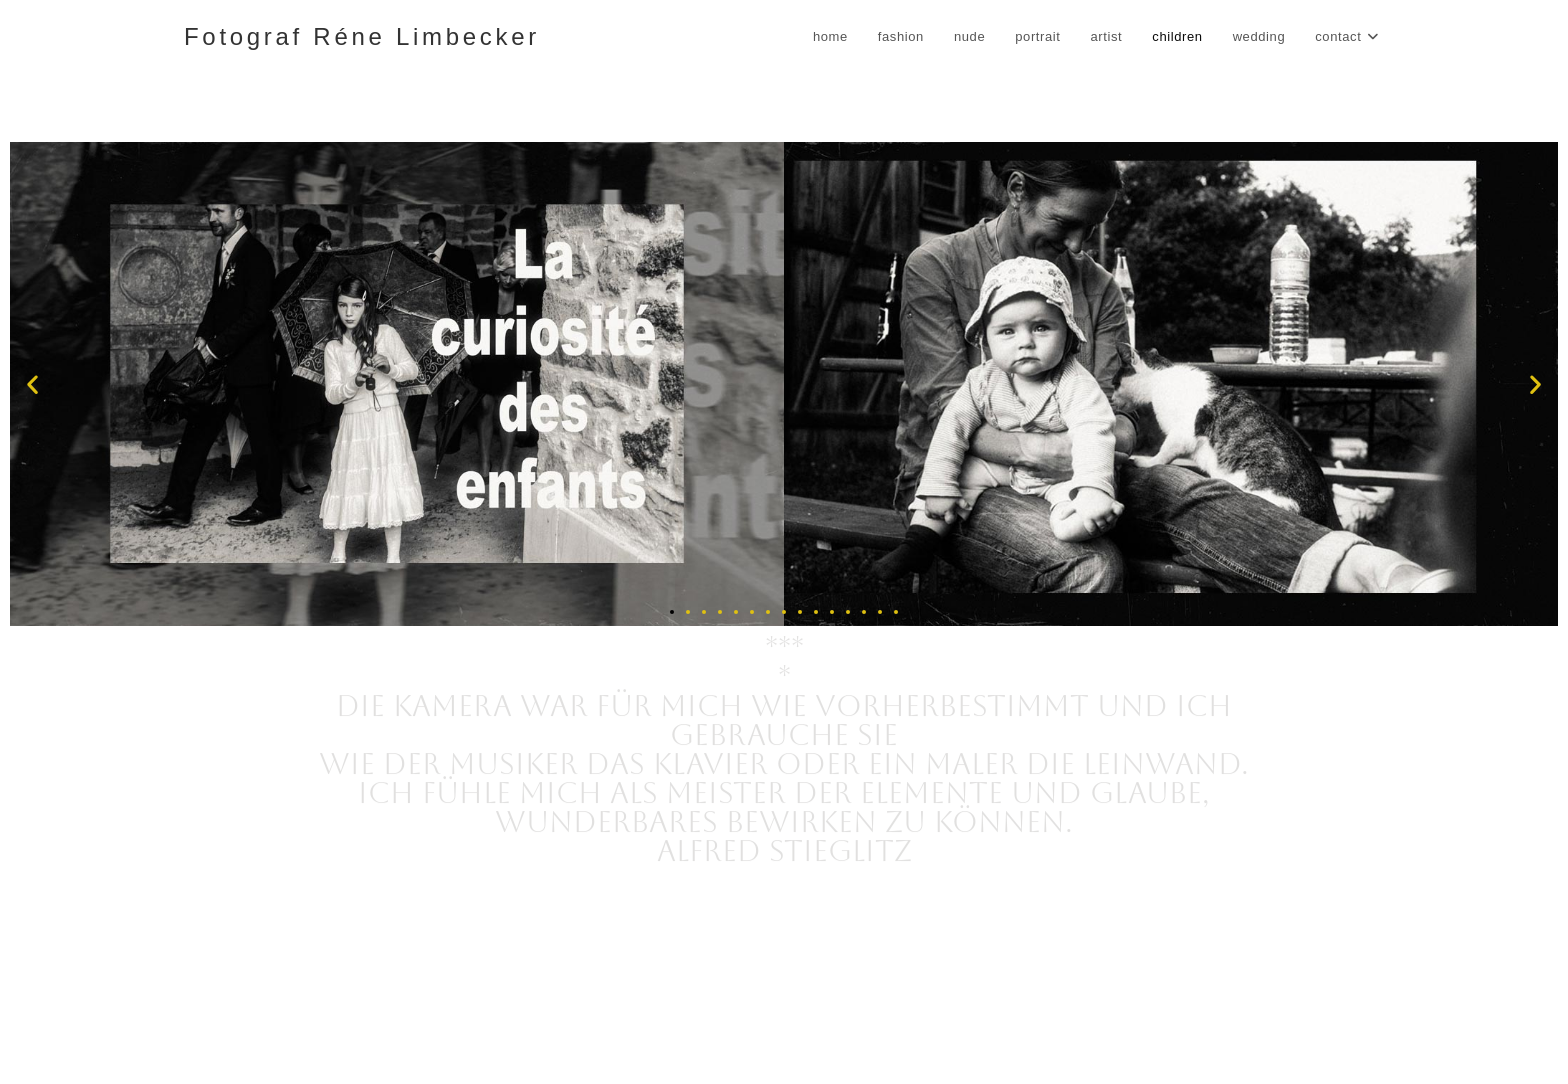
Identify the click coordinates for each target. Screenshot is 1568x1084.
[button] (32, 384)
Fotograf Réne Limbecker (362, 36)
